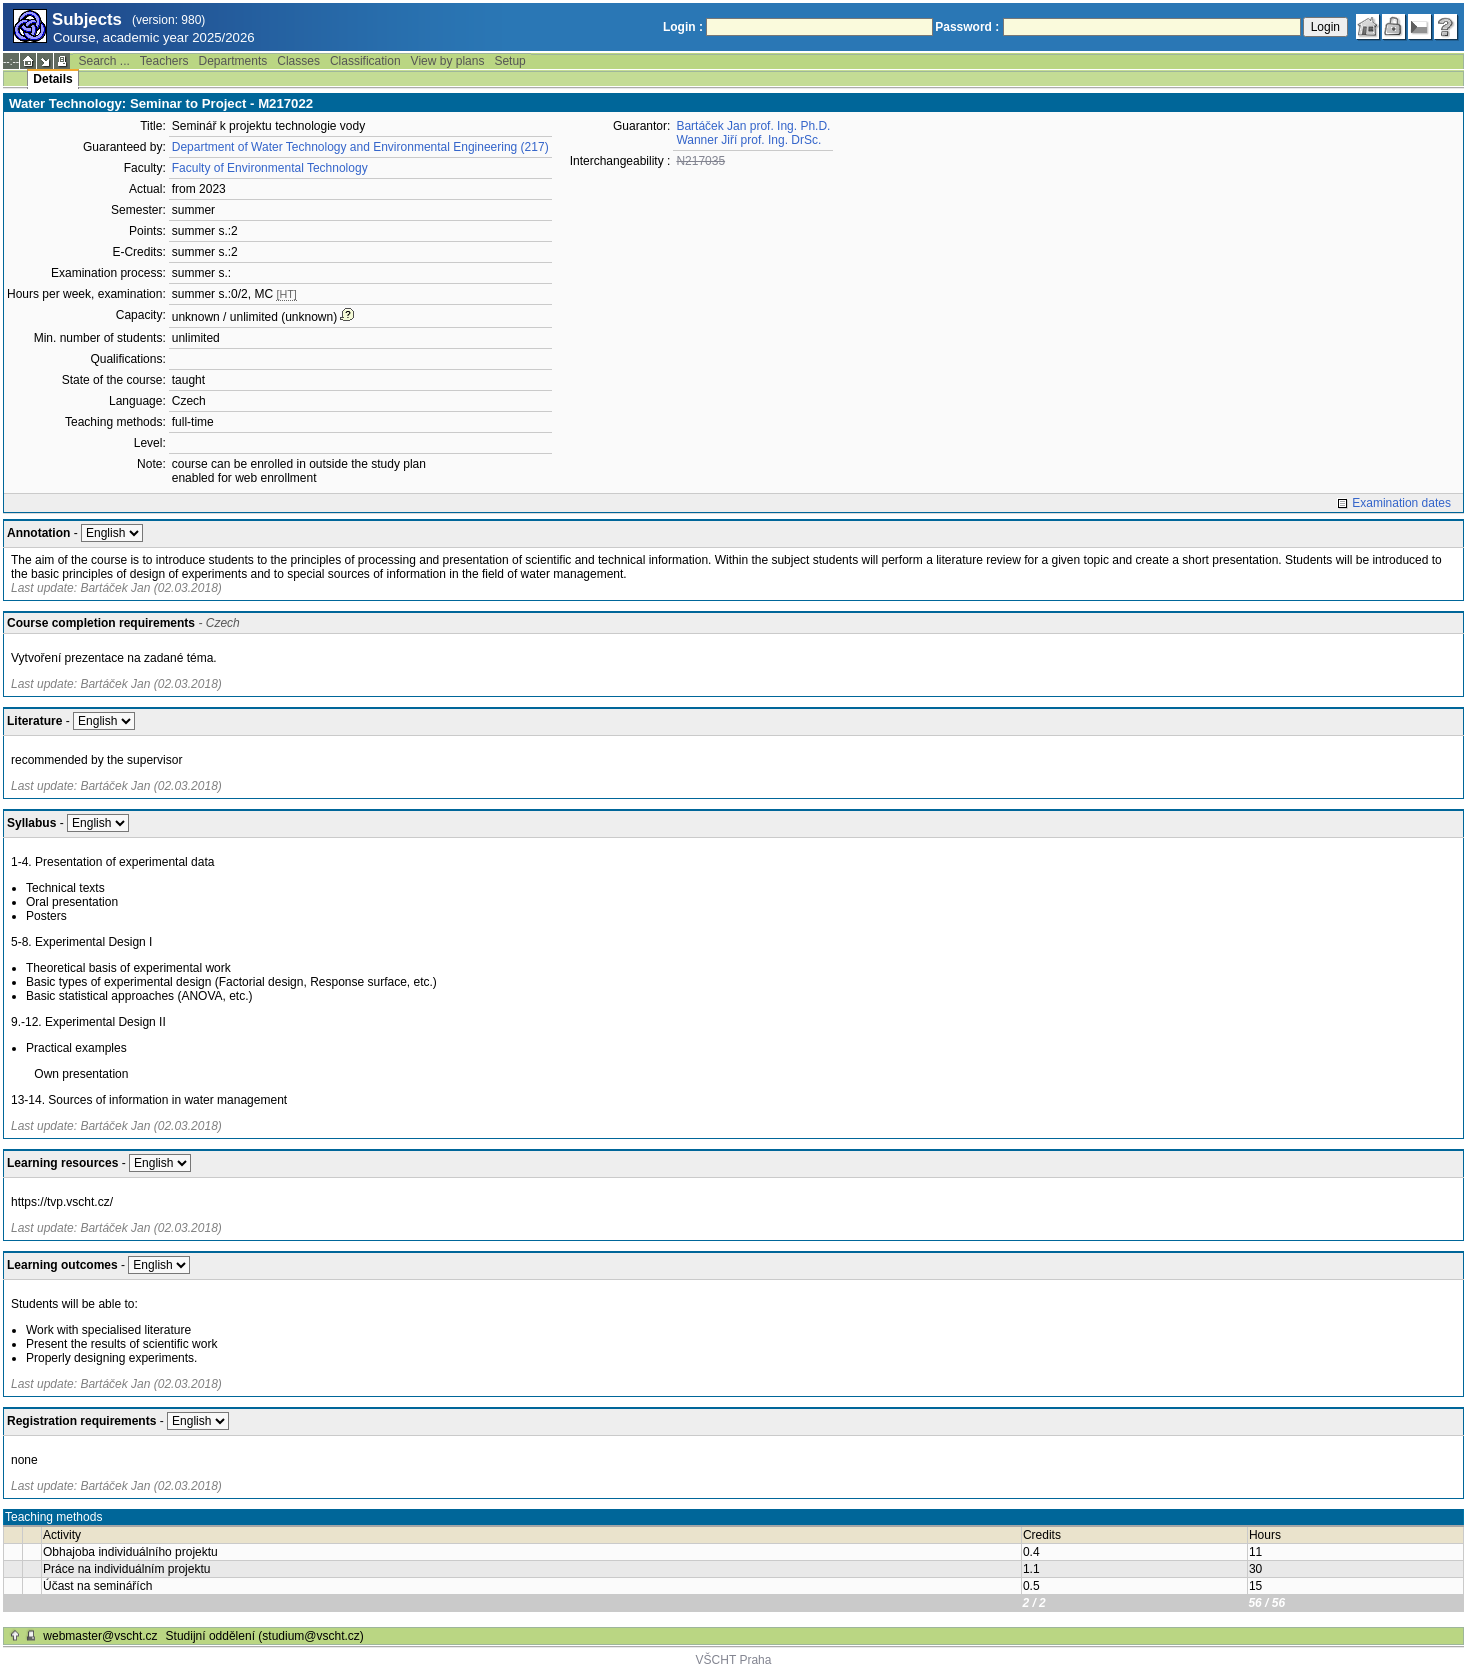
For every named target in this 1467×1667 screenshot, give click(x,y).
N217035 (700, 161)
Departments (233, 61)
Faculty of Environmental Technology (270, 168)
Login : (683, 27)
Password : (967, 27)
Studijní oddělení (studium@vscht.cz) (265, 1636)
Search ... (103, 61)
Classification (365, 61)
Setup (509, 61)
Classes (298, 61)
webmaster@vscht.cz (100, 1636)
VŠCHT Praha (734, 1660)
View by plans (448, 61)
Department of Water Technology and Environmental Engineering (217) (360, 147)
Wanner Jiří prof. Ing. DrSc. (748, 140)
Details (52, 79)
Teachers (164, 61)
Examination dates (1401, 503)
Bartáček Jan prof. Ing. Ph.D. (753, 126)
